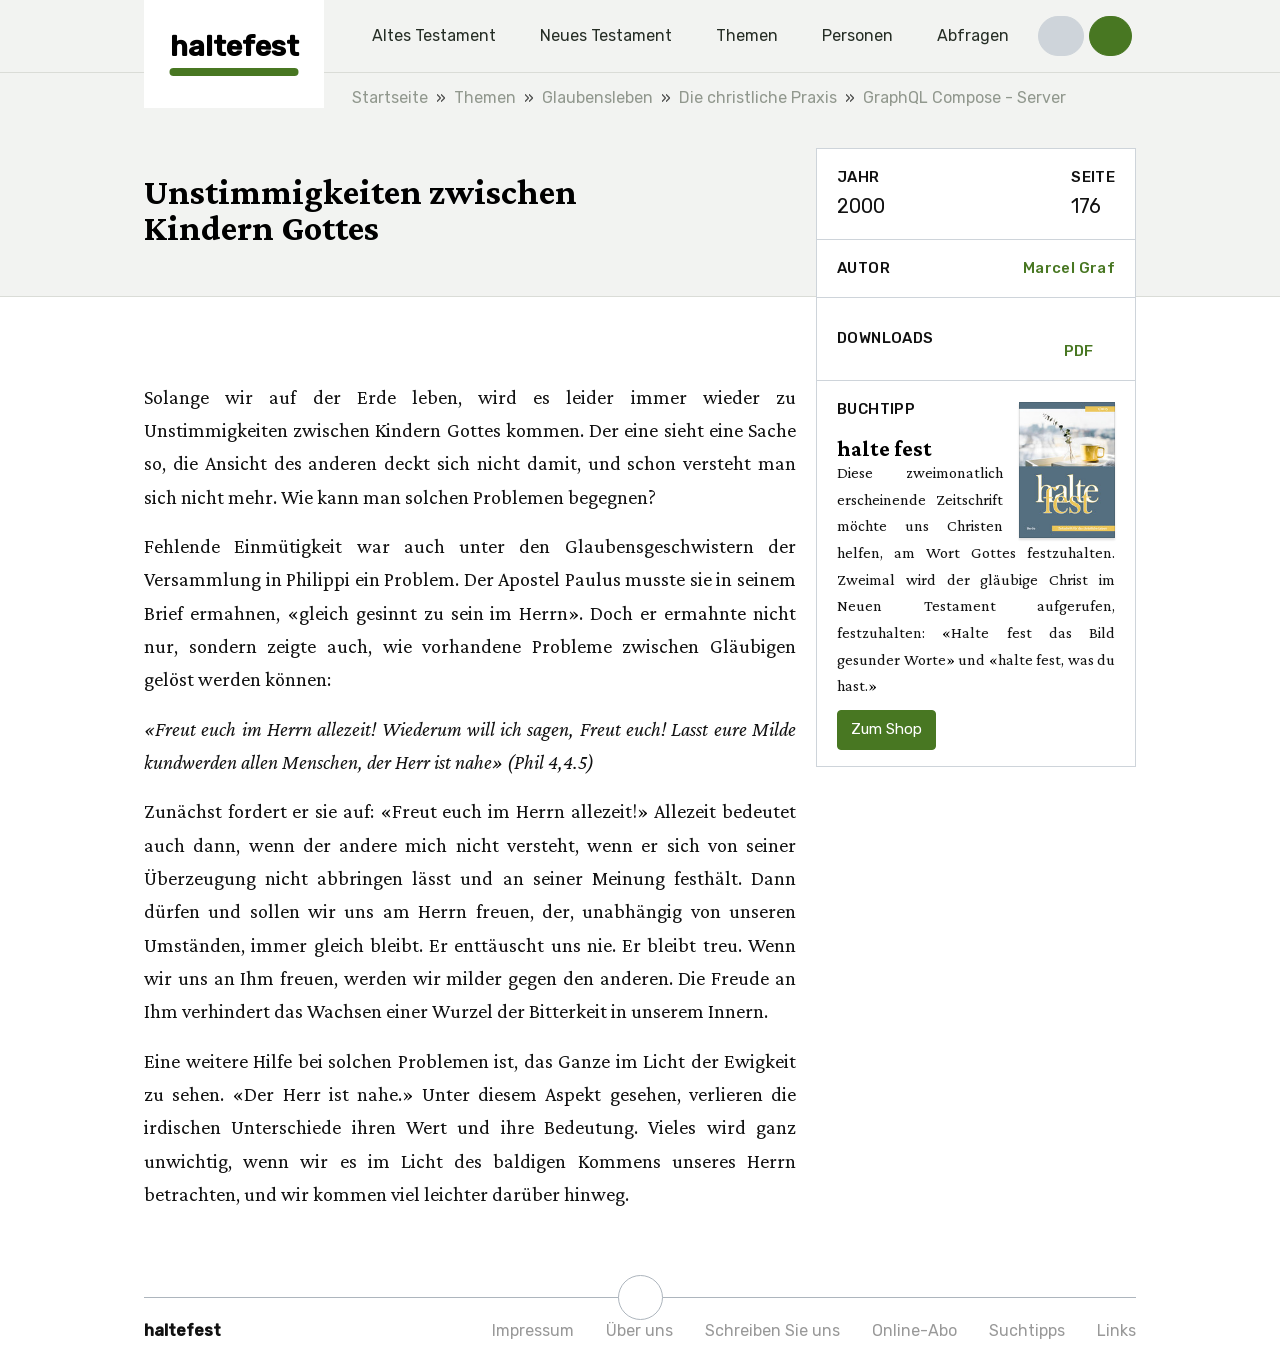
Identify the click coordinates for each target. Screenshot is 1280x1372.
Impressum (533, 1330)
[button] (1061, 36)
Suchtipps (1027, 1330)
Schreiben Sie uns (772, 1330)
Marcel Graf (1069, 268)
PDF (1079, 339)
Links (1116, 1330)
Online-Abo (914, 1330)
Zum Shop (886, 729)
